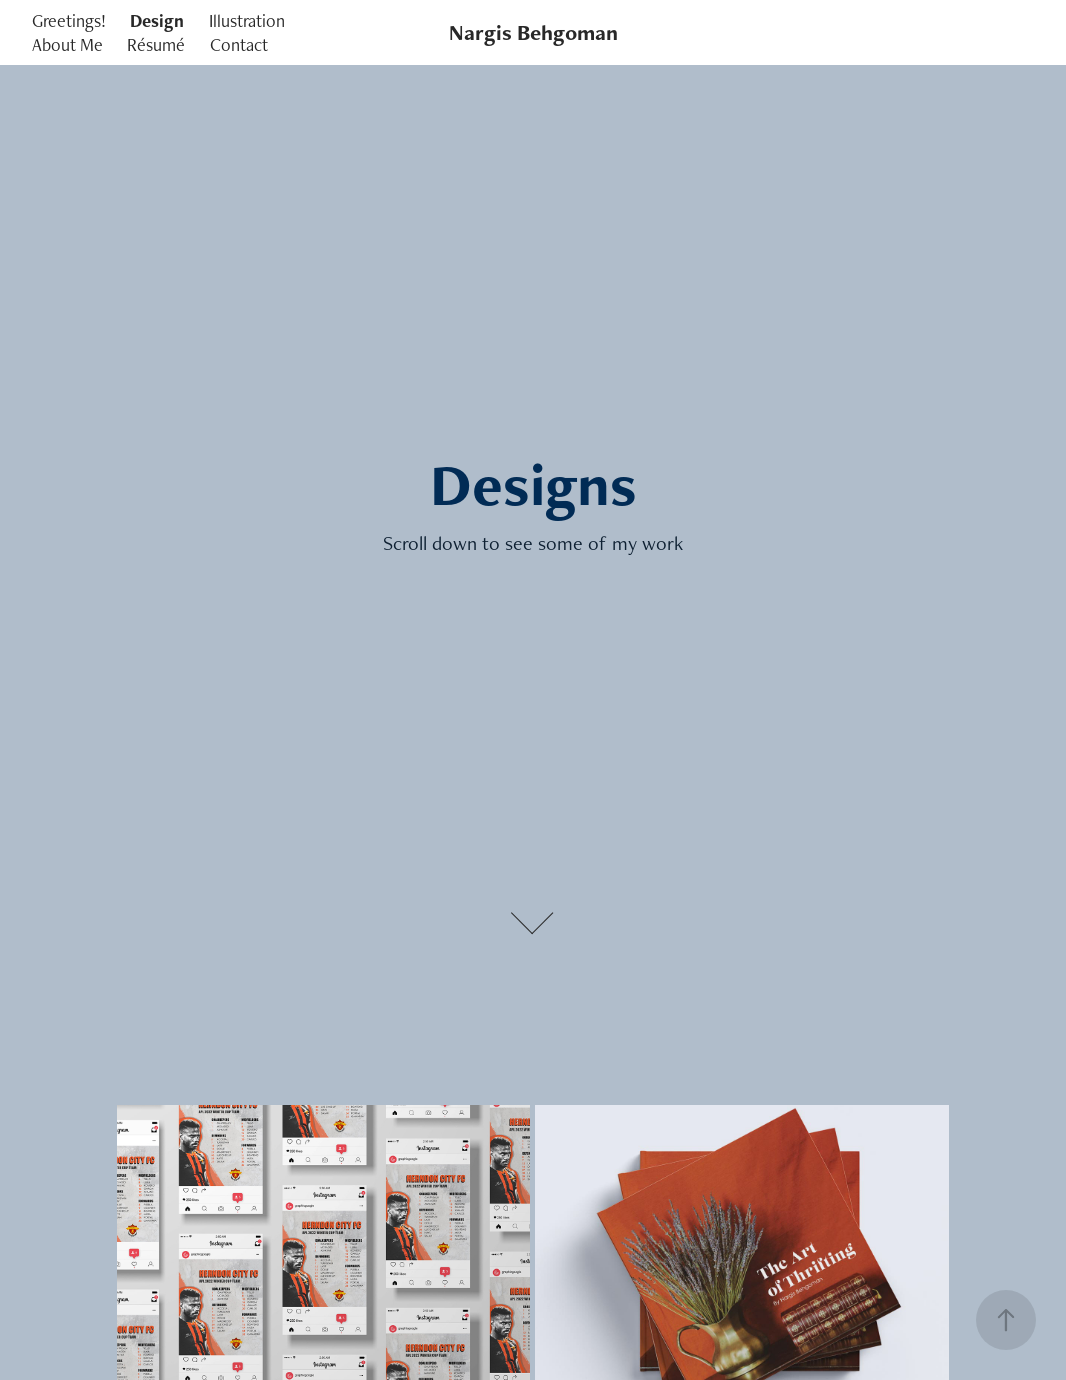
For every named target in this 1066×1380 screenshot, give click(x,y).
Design (157, 20)
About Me (67, 44)
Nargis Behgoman (533, 32)
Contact (239, 44)
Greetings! (69, 20)
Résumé (156, 44)
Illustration (247, 20)
